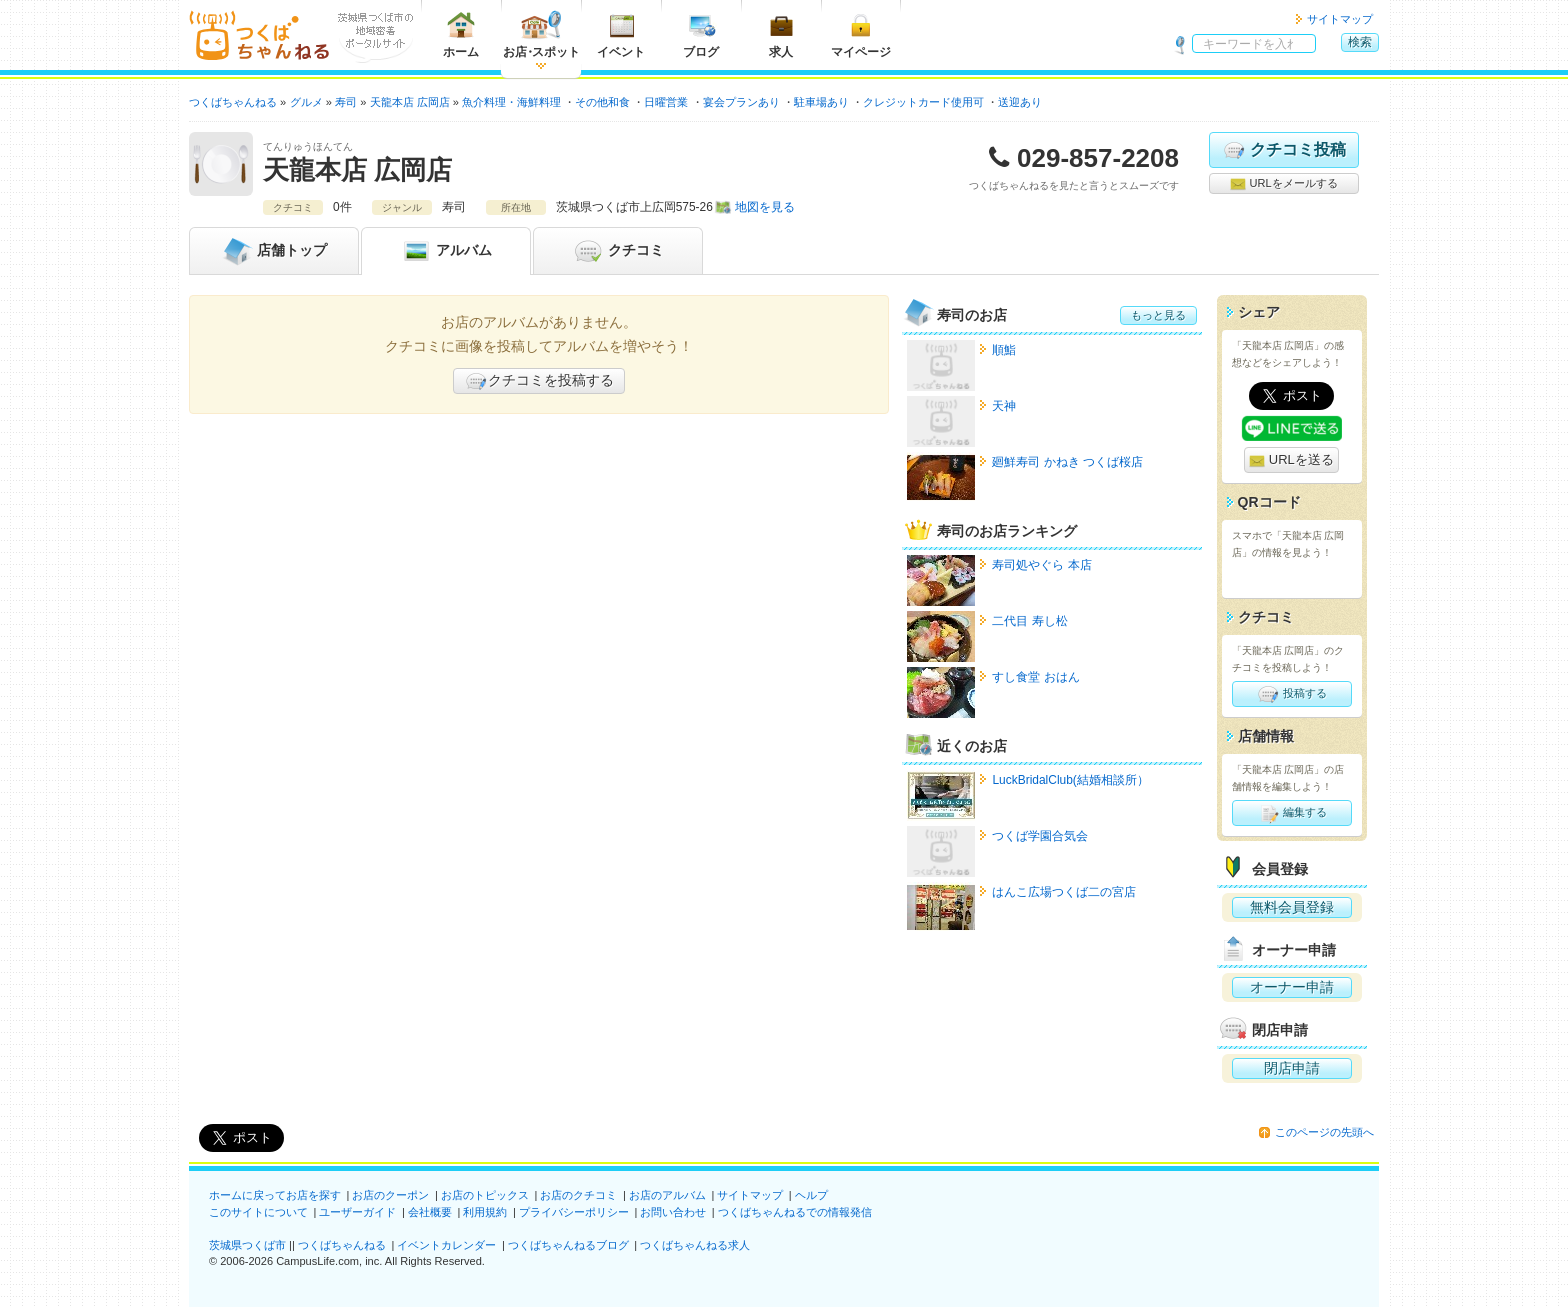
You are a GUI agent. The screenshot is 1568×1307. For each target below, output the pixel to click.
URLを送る (1291, 460)
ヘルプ (811, 1195)
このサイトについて (258, 1212)
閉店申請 (1292, 1068)
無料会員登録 (1292, 907)
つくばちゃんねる (342, 1245)
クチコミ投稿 (1283, 150)
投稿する (1291, 694)
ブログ (701, 34)
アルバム (446, 251)
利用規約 (485, 1212)
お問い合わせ (673, 1212)
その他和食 (602, 102)
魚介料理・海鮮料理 (511, 102)
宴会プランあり (741, 102)
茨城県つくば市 (247, 1245)
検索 (1360, 42)
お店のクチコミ (578, 1195)
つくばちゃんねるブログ (568, 1245)
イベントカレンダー (446, 1245)
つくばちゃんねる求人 (695, 1245)
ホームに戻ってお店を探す (275, 1195)
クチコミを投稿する (539, 381)
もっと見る (1158, 315)
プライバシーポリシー (574, 1212)
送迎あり (1020, 102)
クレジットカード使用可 (923, 102)
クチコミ (618, 251)
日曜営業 (666, 102)
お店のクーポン (390, 1195)
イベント (621, 34)
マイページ (861, 34)
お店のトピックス (485, 1195)
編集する (1291, 813)
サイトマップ (1340, 19)
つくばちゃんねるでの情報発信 (795, 1212)
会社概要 (430, 1212)
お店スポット (541, 34)
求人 (781, 34)
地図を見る (765, 207)
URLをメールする (1283, 184)
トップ (274, 251)
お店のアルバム (667, 1195)
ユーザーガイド (357, 1212)
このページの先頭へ (1324, 1132)
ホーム (461, 34)
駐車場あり (821, 102)
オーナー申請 (1292, 987)
